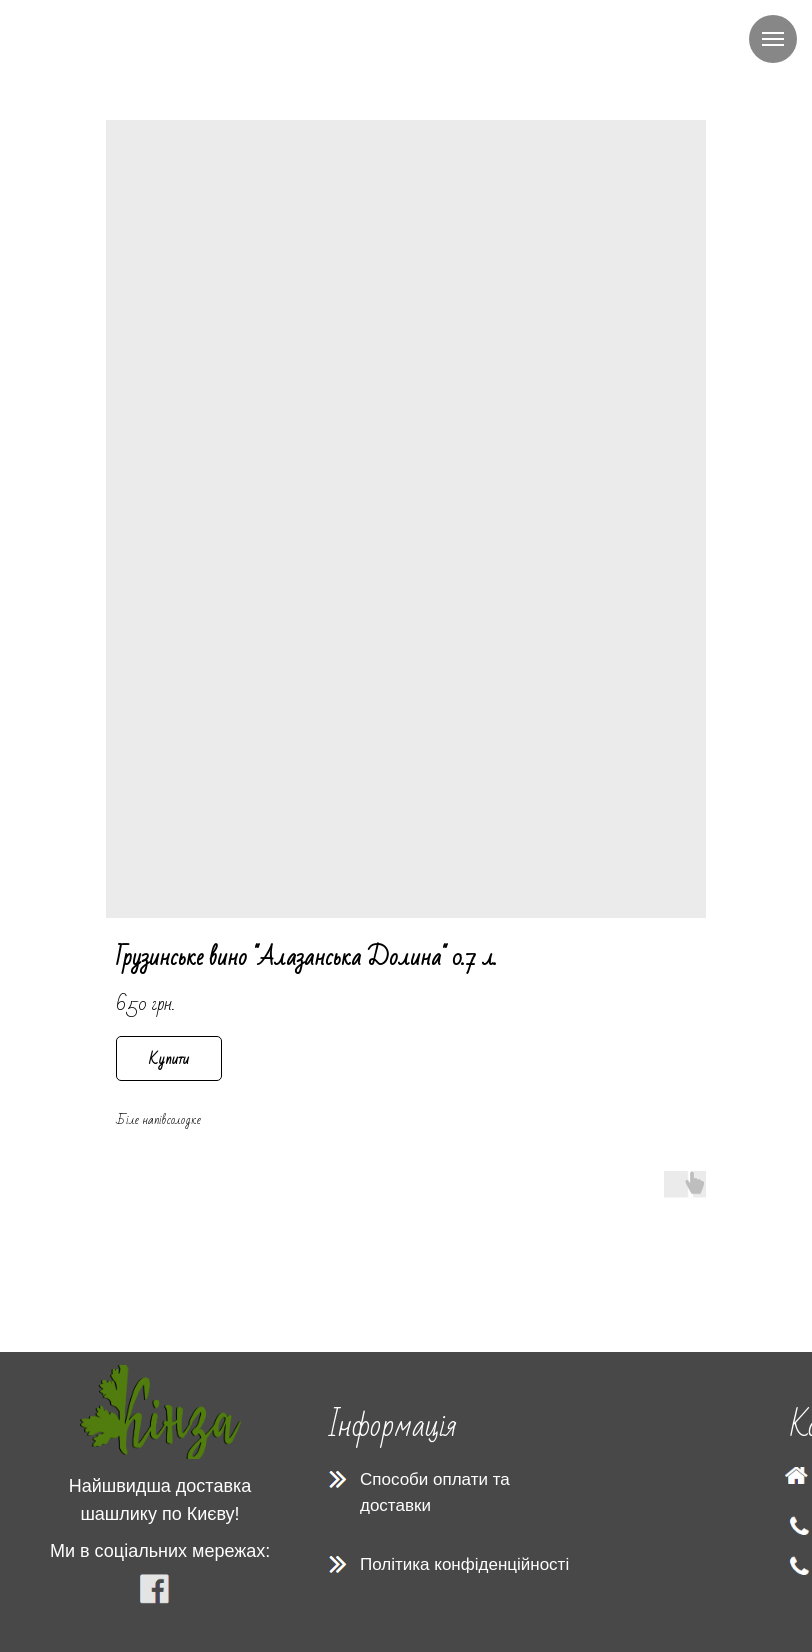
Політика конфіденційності (464, 1564)
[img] (160, 1412)
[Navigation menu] (773, 39)
